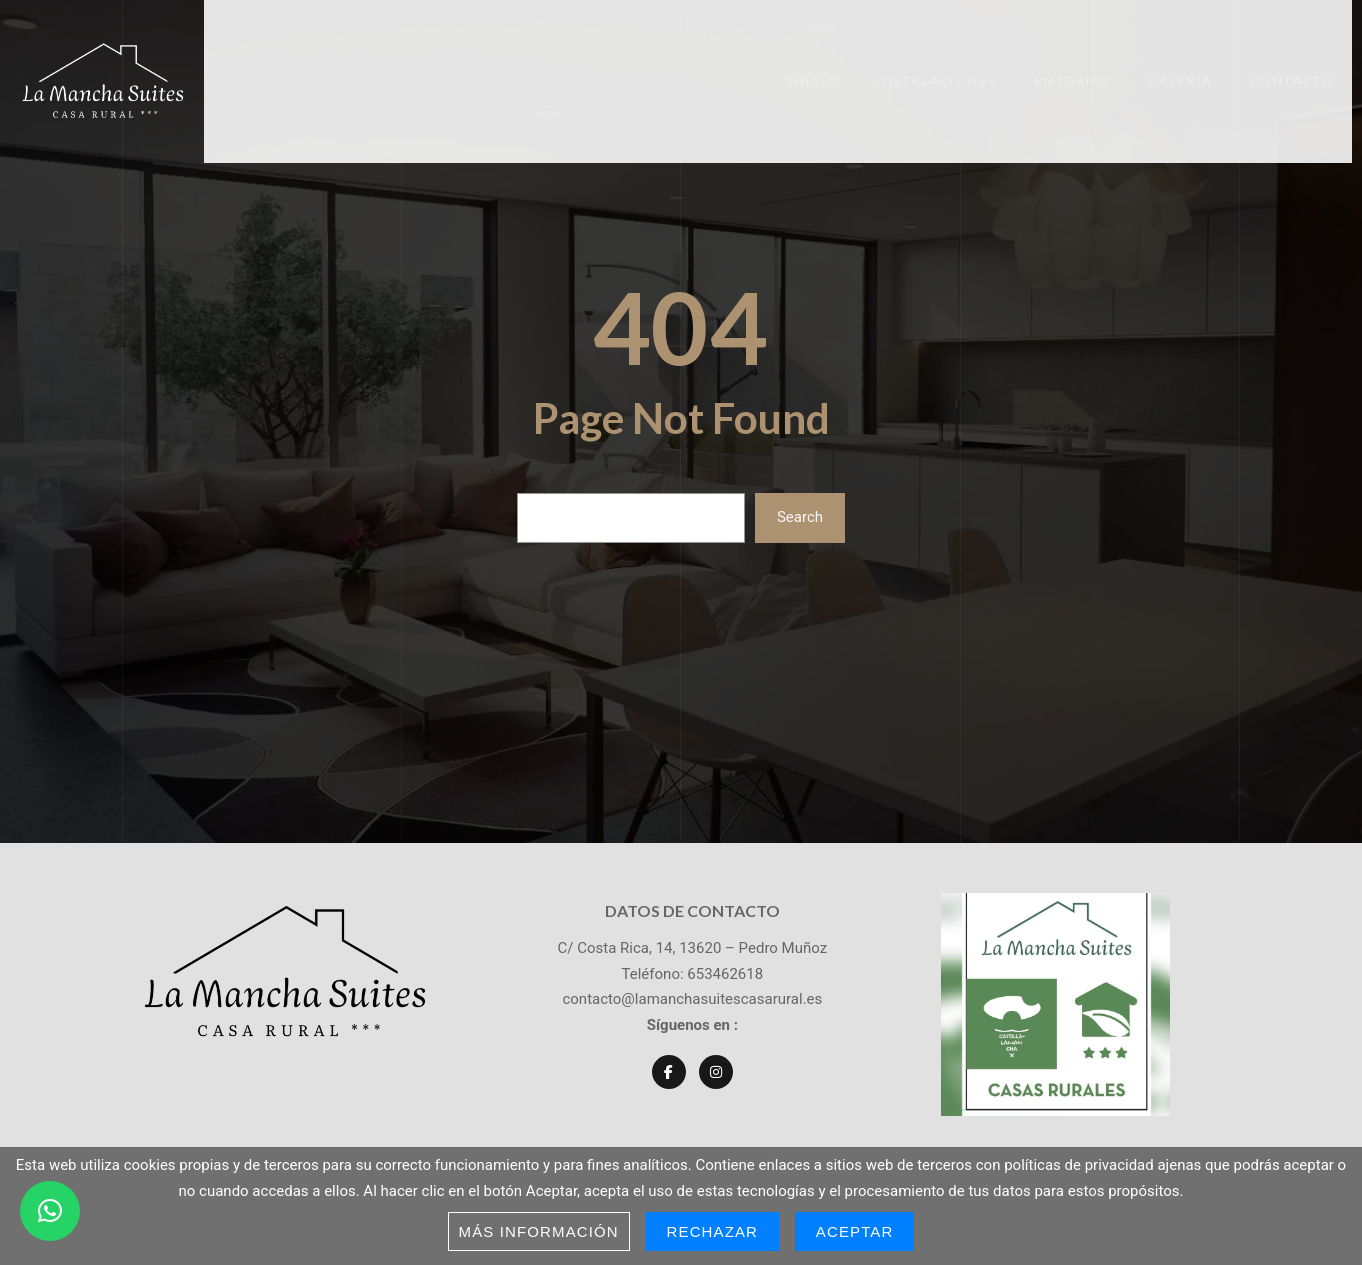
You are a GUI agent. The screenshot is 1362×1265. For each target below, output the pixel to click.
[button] (50, 1211)
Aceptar (855, 1231)
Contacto (1310, 65)
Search (800, 485)
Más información (539, 1231)
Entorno (1085, 65)
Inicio (823, 65)
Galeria (1195, 65)
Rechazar (713, 1231)
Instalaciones (948, 65)
